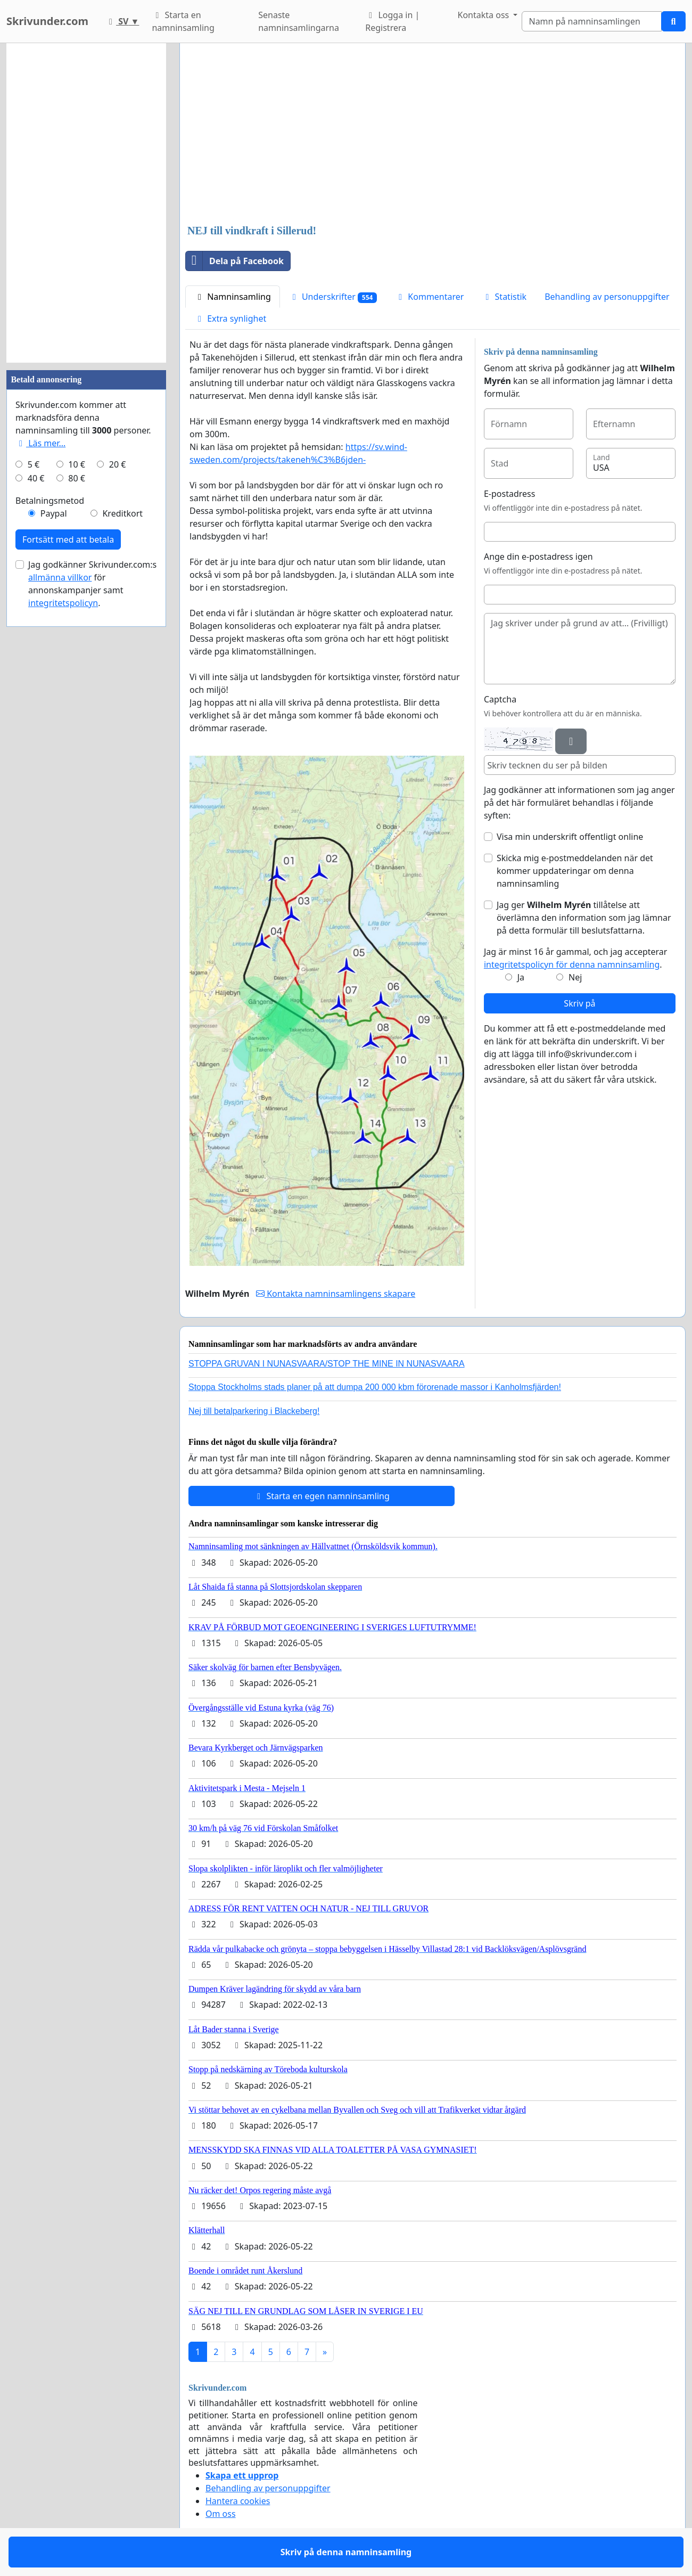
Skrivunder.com (47, 21)
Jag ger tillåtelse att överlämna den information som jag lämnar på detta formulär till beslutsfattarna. (584, 917)
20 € (117, 464)
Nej (575, 977)
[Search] (592, 21)
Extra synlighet (230, 318)
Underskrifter (333, 297)
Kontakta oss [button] (485, 15)
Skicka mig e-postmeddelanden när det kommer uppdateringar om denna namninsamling (575, 870)
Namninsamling (232, 296)
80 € (76, 478)
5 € (33, 464)
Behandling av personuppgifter (607, 296)
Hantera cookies (237, 2501)
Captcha (500, 699)
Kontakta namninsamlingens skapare (335, 1293)
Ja (520, 977)
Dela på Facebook (235, 261)
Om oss (220, 2514)
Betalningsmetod (49, 500)
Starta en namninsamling (183, 21)
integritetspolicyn (63, 603)
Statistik (504, 296)
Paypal (53, 513)
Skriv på (579, 1003)
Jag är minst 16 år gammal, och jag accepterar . (576, 958)
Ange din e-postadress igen (538, 556)
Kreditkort (122, 513)
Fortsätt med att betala (68, 539)
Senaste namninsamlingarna (298, 21)
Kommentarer (429, 296)
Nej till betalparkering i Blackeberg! (253, 1411)
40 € (36, 478)
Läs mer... (40, 443)
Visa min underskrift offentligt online (570, 837)
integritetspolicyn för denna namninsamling (572, 964)
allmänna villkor (60, 577)
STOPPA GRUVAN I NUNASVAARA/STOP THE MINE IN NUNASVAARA (326, 1363)
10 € (76, 464)
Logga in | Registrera (392, 21)
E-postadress (509, 494)
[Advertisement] (432, 134)
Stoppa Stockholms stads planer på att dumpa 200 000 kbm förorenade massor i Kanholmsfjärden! (374, 1387)
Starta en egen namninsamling (321, 1496)
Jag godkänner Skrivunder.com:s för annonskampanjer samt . (92, 584)
